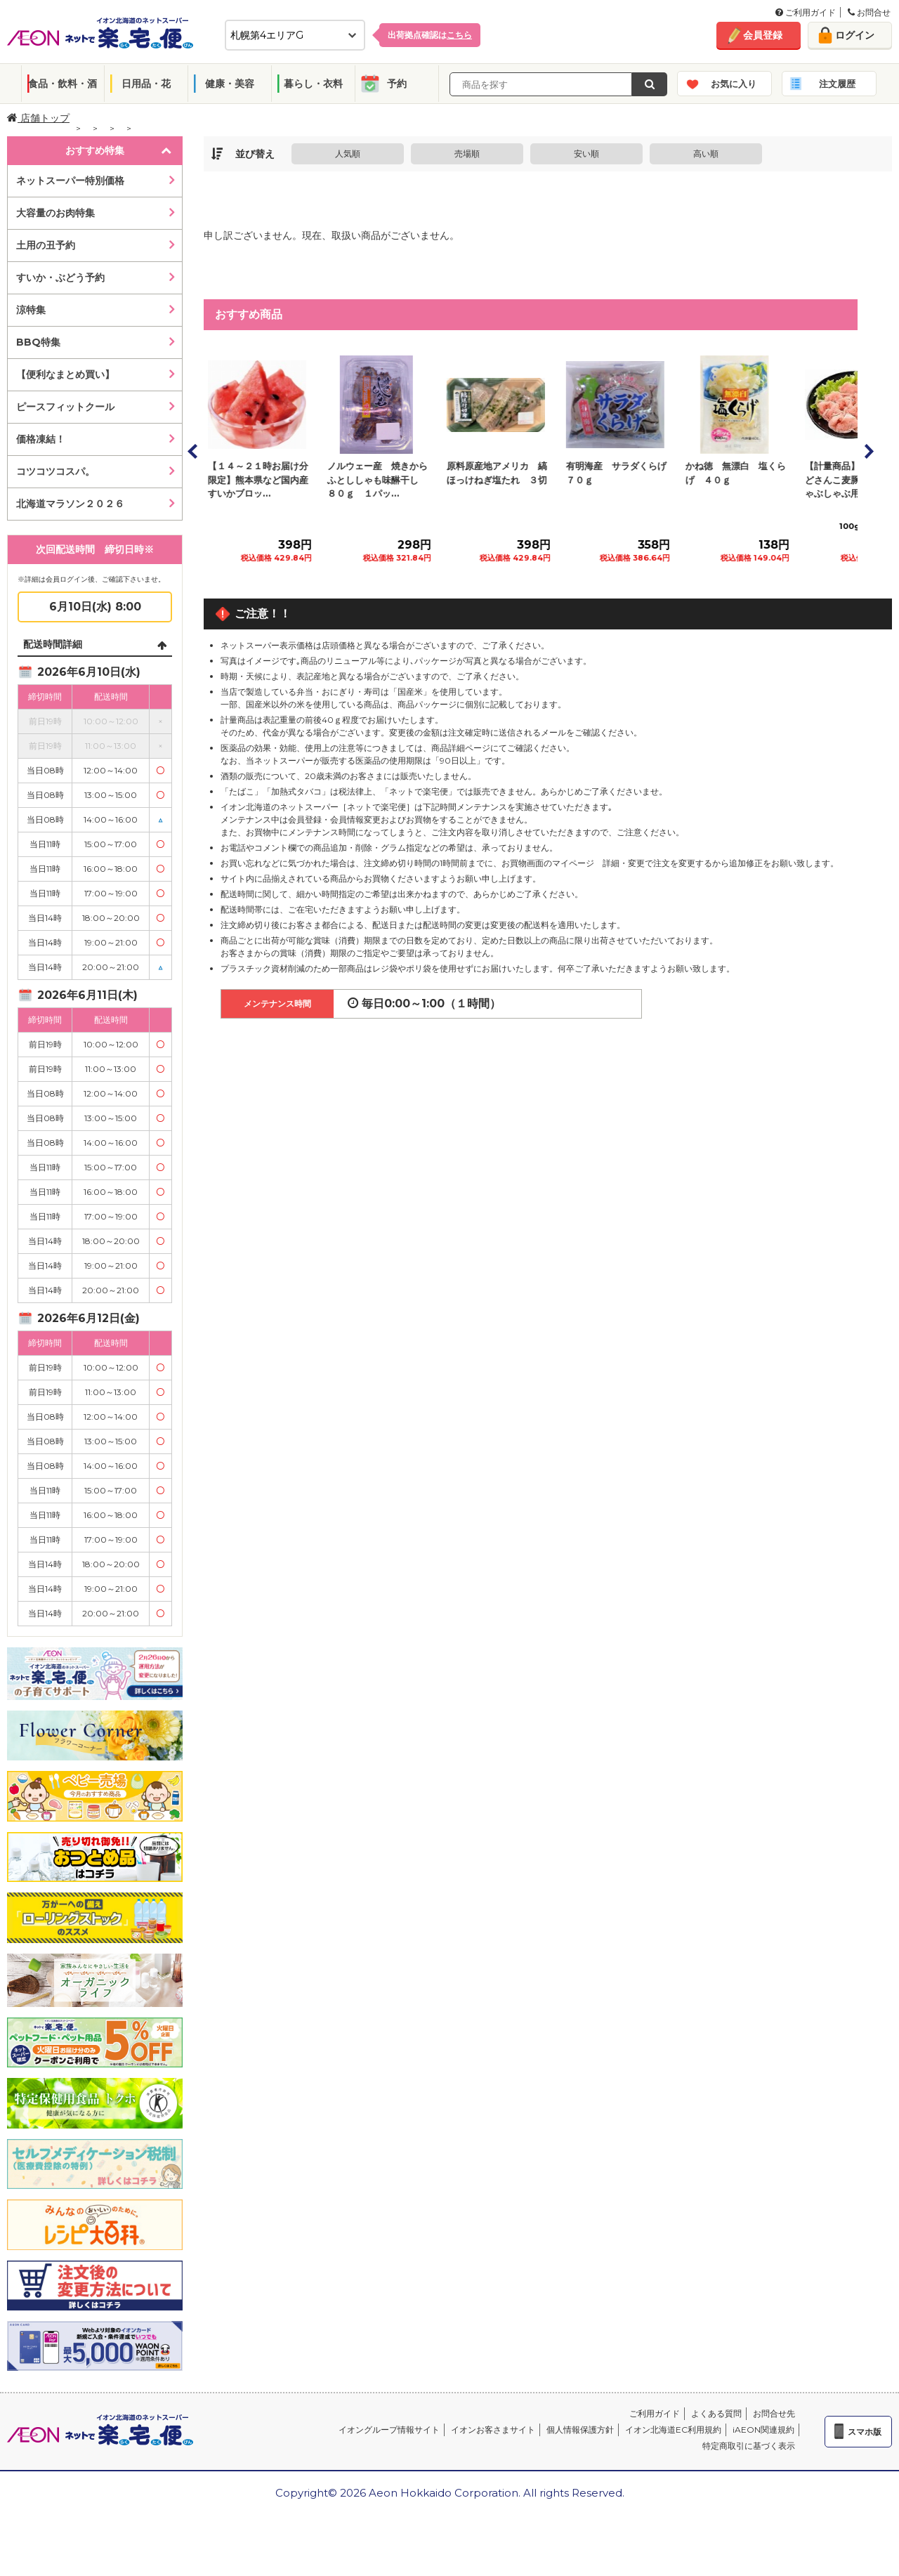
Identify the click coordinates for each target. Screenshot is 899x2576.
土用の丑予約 (45, 245)
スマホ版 (864, 2431)
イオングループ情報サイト (389, 2429)
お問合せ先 (774, 2413)
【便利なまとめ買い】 (65, 374)
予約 (397, 83)
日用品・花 (146, 83)
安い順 (586, 153)
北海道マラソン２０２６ (70, 503)
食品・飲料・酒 (62, 83)
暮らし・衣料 (313, 83)
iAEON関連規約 (763, 2429)
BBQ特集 (38, 342)
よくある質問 (716, 2413)
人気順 (347, 153)
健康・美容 (229, 83)
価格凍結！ (40, 439)
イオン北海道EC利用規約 (673, 2429)
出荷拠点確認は (430, 35)
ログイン (854, 35)
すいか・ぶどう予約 (60, 277)
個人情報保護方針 (580, 2429)
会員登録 (762, 35)
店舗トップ (38, 118)
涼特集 (31, 309)
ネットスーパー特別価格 (70, 180)
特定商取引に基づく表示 (748, 2445)
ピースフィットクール (65, 406)
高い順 (705, 153)
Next (868, 451)
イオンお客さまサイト (493, 2429)
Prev (193, 451)
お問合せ (869, 12)
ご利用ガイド (805, 12)
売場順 (467, 153)
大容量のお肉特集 (55, 213)
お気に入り (733, 83)
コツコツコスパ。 (55, 471)
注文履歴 (837, 83)
